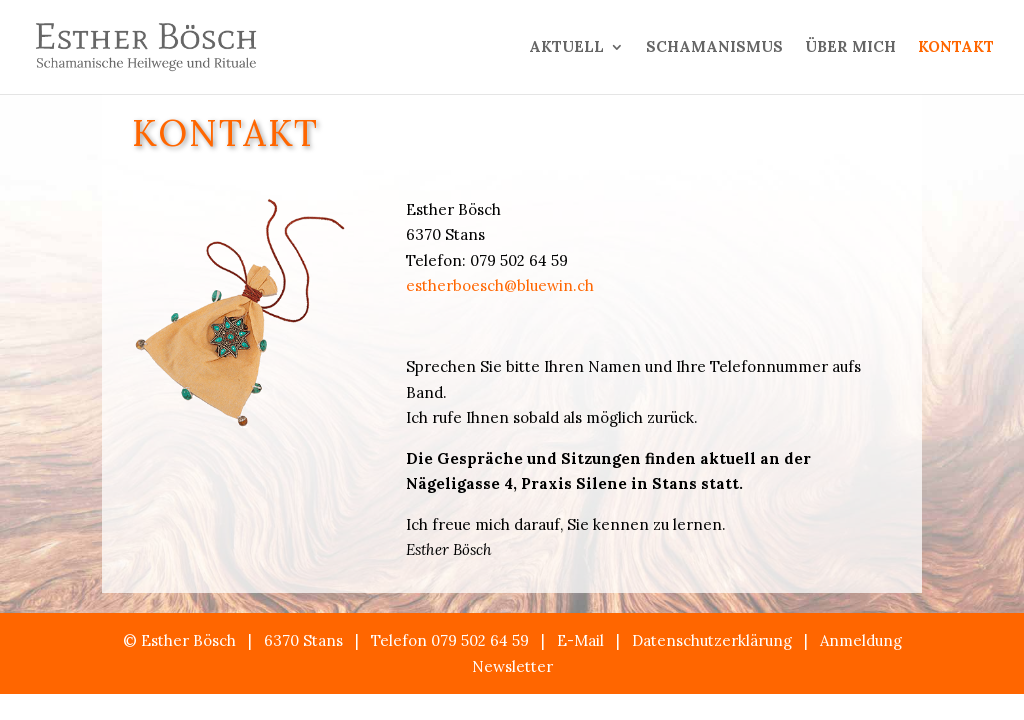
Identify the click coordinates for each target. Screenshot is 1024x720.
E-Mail (580, 640)
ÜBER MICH (850, 48)
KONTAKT (956, 48)
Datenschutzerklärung (712, 640)
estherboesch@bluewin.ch (500, 285)
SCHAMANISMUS (714, 48)
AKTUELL (566, 48)
